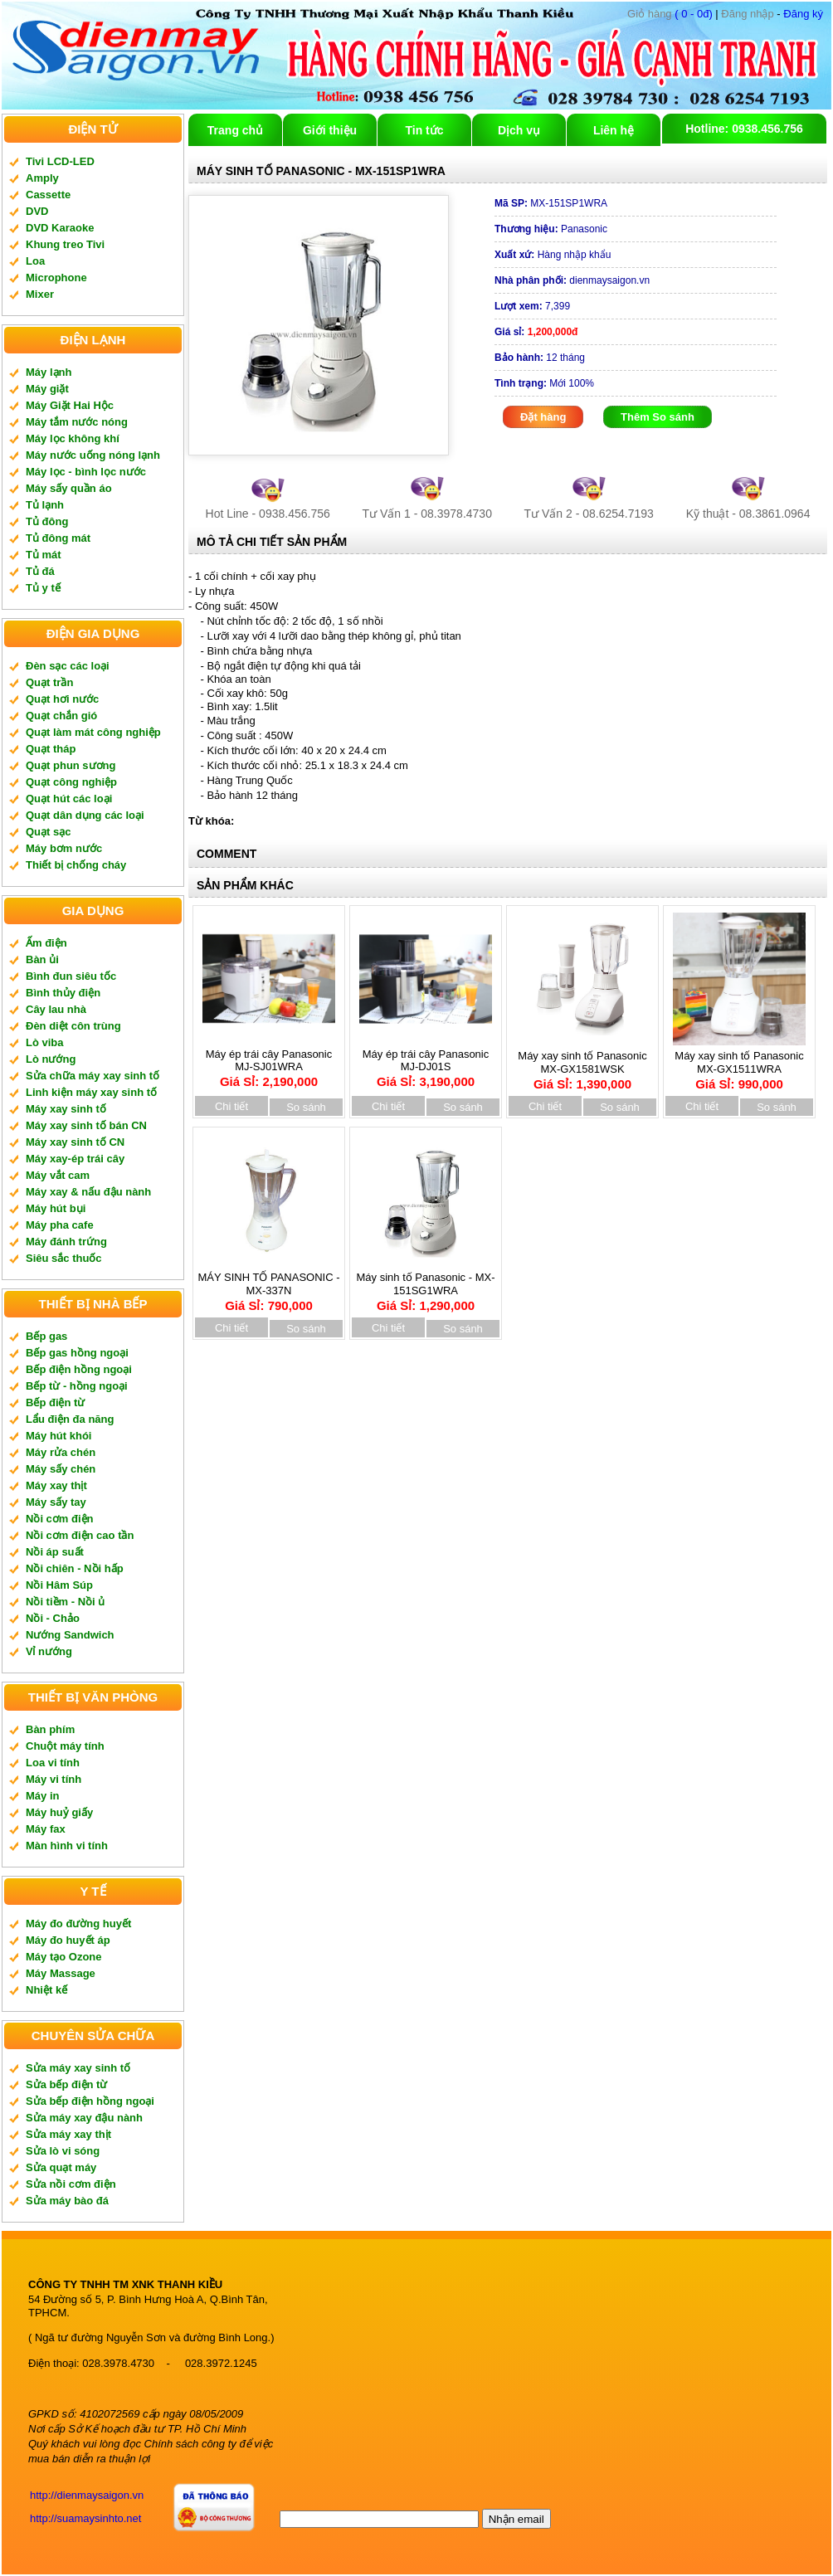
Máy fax (46, 1829)
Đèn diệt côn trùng (73, 1026)
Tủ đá (40, 571)
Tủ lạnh (45, 505)
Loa (35, 261)
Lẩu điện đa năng (70, 1419)
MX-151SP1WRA (550, 203)
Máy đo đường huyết (78, 1923)
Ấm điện (46, 943)
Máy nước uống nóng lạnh (93, 455)
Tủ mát (43, 554)
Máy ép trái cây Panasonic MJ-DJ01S (425, 1063)
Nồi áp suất (55, 1552)
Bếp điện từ (55, 1402)
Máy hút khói (58, 1435)
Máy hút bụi (55, 1208)
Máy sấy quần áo (69, 488)
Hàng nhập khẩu (552, 255)
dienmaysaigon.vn (572, 280)
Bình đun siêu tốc (71, 976)
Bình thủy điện (63, 992)
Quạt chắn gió (61, 715)
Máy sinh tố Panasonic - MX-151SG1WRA (426, 1285)
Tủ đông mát (58, 538)
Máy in (42, 1796)
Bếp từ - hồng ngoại (77, 1386)
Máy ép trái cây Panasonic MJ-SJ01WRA (268, 1063)
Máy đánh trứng (66, 1241)
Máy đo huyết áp (68, 1940)
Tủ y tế (43, 588)
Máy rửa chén (60, 1452)
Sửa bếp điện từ (66, 2084)
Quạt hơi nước (62, 699)
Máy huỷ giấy (59, 1812)
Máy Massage (60, 1973)
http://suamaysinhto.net (85, 2518)
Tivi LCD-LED (60, 161)
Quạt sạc (48, 831)
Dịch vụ (519, 130)
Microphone (56, 277)
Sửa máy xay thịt (68, 2134)
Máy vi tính (53, 1779)
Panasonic (550, 229)
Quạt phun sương (70, 765)
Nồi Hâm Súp (59, 1585)
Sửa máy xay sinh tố (78, 2068)
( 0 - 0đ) (670, 13)
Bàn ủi (42, 959)
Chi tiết (231, 1106)
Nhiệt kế (46, 1990)
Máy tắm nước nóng (77, 422)
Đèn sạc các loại (68, 666)
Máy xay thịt (56, 1485)
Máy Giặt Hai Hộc (70, 405)
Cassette (48, 194)
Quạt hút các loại (69, 798)
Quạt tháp (51, 749)
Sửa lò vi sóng (63, 2151)
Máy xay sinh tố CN (75, 1142)
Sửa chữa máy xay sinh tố (92, 1075)
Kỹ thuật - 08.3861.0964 (748, 513)
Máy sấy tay (56, 1502)
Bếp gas (46, 1336)
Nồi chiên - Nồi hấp (75, 1568)
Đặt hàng (543, 417)
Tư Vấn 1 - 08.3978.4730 (427, 513)
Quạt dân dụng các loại (85, 815)
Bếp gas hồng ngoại (77, 1352)
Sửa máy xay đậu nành (84, 2117)
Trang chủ (235, 130)
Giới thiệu (330, 130)
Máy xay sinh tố (66, 1109)
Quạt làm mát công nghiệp (93, 732)
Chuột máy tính (65, 1746)
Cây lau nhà (56, 1009)
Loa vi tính (53, 1762)
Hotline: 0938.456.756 (744, 128)
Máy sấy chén (60, 1469)
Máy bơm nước (64, 848)
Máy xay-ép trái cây (75, 1158)
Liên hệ (613, 130)
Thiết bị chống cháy (76, 865)
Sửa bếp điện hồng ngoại (90, 2101)
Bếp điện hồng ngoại (79, 1369)
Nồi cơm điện (60, 1518)
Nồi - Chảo (53, 1618)
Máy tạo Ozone (64, 1956)
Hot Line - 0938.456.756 (268, 513)
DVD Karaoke (60, 228)
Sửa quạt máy (61, 2167)
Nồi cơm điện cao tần (80, 1535)
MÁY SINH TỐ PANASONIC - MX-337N (268, 1285)
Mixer (40, 294)
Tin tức (424, 130)
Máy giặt (47, 388)
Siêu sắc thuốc (64, 1258)
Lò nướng (51, 1059)
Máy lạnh (48, 372)
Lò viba (45, 1042)
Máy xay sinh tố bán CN (86, 1125)
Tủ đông (47, 521)
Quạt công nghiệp (71, 782)
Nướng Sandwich (70, 1635)
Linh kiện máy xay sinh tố (91, 1092)
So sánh (306, 1107)
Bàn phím (50, 1729)
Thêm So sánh (657, 417)
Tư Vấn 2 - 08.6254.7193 (589, 513)
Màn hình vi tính (67, 1845)
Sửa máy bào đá (67, 2200)
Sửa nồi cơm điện (71, 2184)
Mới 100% (544, 383)
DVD (37, 211)
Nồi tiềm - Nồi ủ (65, 1601)
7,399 (532, 306)
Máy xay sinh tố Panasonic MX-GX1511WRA (739, 1064)
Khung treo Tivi (65, 244)
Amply (42, 178)
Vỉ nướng (49, 1651)
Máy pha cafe (60, 1225)
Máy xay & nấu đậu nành (88, 1192)
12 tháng (539, 357)
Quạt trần (49, 682)
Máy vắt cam (58, 1175)
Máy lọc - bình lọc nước (86, 471)
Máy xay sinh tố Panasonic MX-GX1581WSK (582, 1064)
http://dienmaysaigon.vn (87, 2495)
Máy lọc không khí (72, 438)
